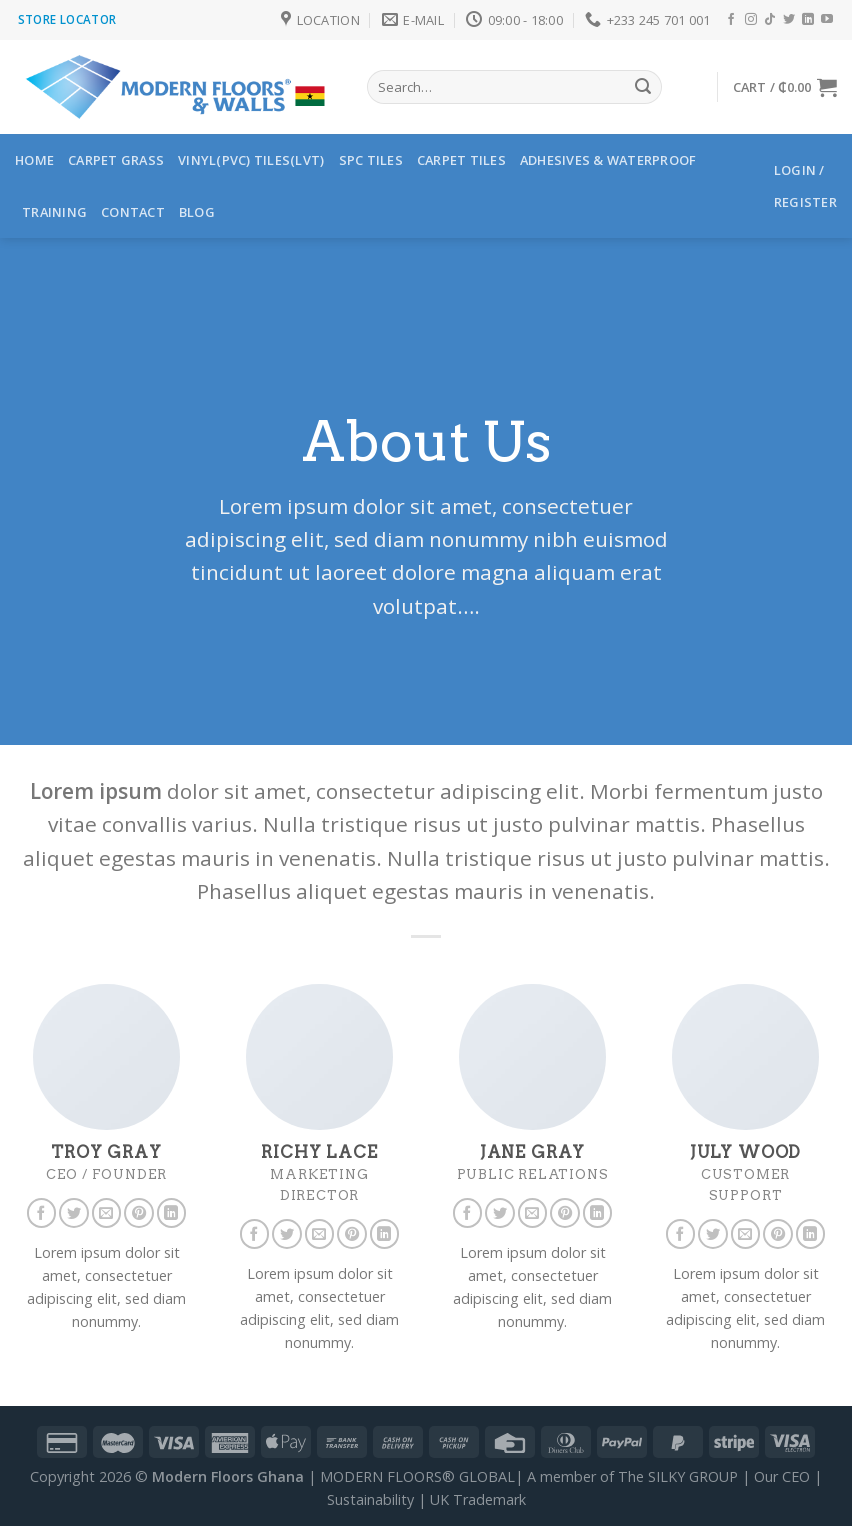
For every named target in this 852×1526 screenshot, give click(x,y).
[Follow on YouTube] (827, 20)
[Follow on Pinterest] (139, 1213)
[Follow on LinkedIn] (808, 20)
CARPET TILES (461, 160)
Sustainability (370, 1499)
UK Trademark (478, 1499)
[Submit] (643, 87)
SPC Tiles (371, 160)
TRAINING (54, 212)
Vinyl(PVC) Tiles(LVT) (251, 160)
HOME (34, 160)
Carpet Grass (116, 160)
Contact (133, 212)
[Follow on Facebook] (731, 20)
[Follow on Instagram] (751, 20)
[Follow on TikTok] (770, 20)
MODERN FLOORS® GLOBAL (417, 1476)
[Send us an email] (107, 1213)
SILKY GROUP (693, 1476)
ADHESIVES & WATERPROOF (608, 160)
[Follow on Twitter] (789, 20)
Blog (197, 212)
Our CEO (782, 1476)
